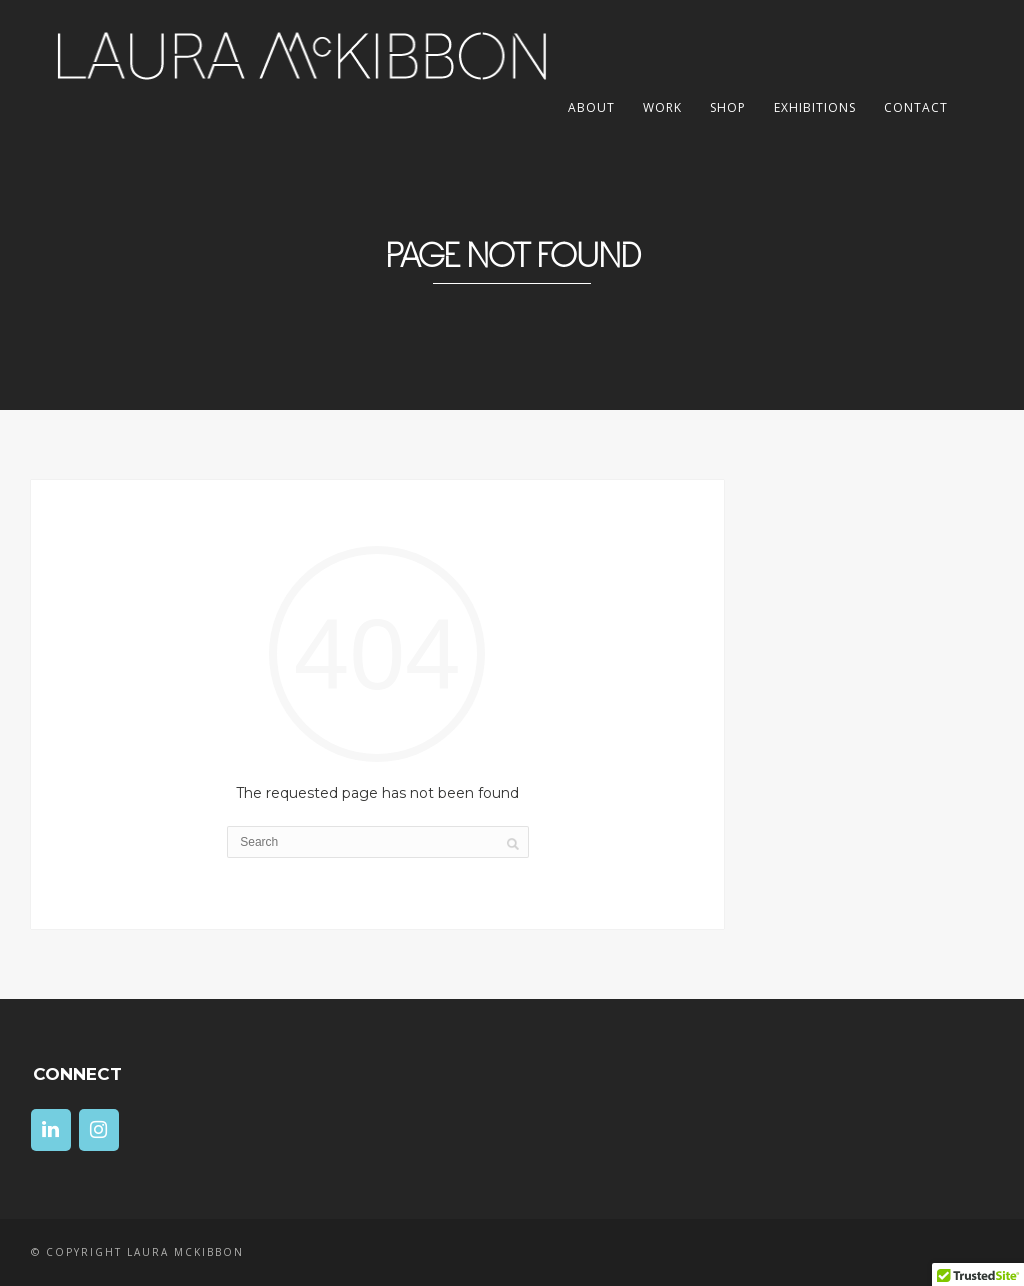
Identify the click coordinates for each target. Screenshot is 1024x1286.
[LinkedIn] (51, 1130)
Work (662, 107)
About (591, 107)
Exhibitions (815, 107)
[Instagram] (99, 1130)
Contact (916, 107)
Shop (728, 107)
